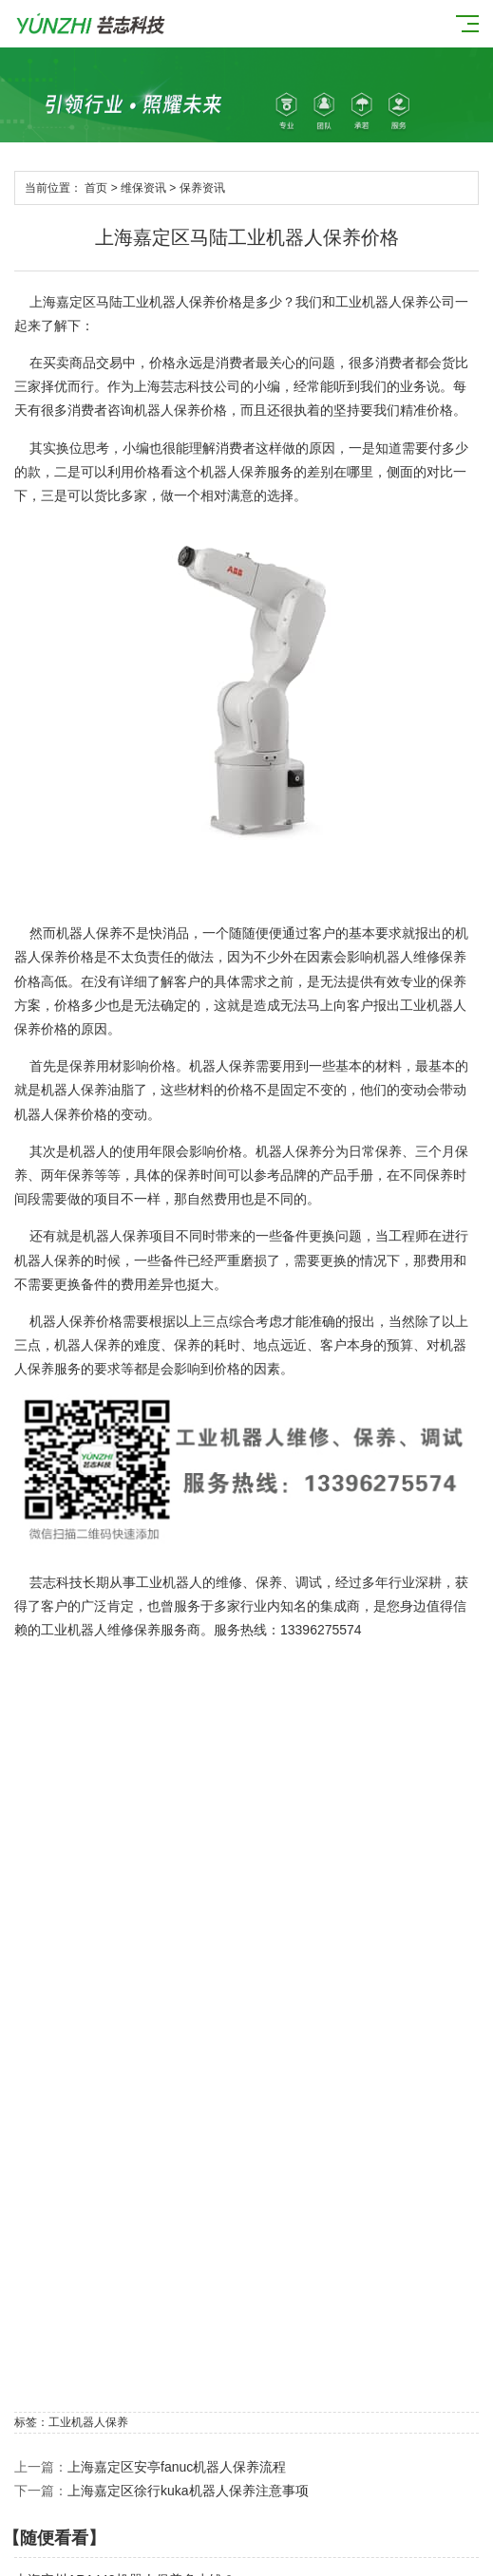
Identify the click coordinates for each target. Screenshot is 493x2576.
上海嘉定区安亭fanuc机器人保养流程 (176, 2466)
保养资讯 (202, 188)
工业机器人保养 (169, 301)
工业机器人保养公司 (395, 301)
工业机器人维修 (87, 1629)
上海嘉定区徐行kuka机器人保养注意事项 (188, 2490)
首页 (96, 188)
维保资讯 (143, 188)
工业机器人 (433, 1005)
